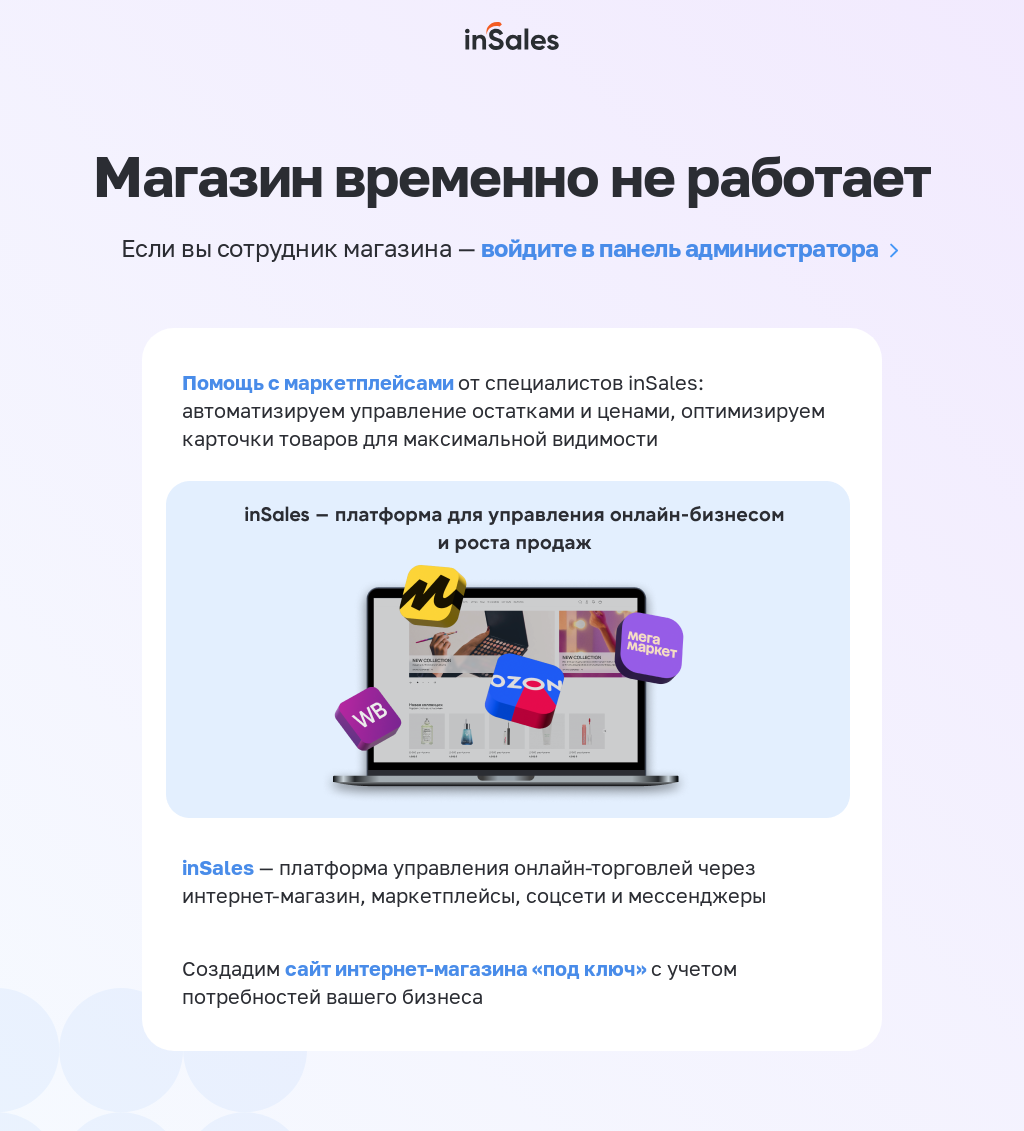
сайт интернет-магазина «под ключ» (468, 968)
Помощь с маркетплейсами (320, 382)
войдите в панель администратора (680, 247)
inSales (218, 867)
